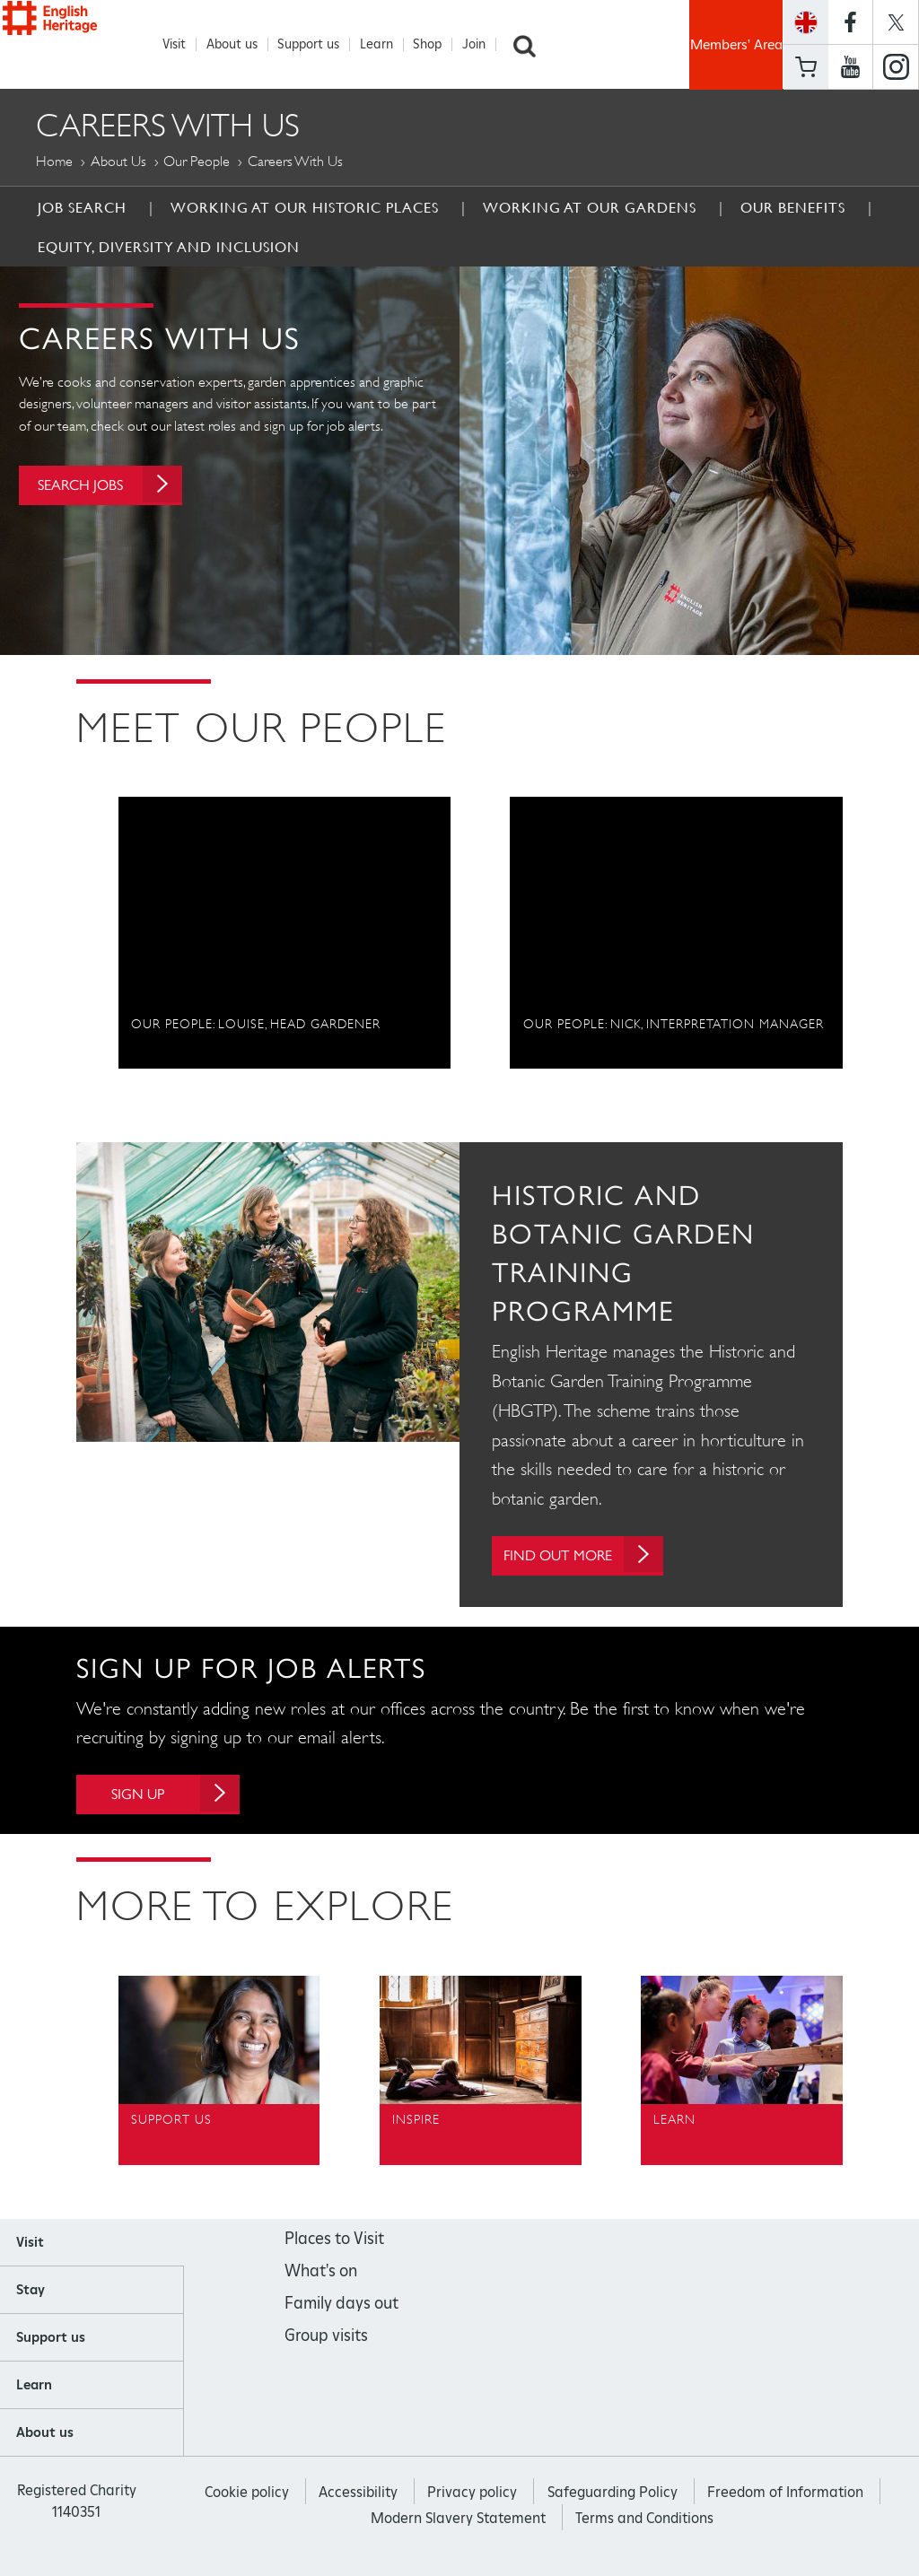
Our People (196, 161)
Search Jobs (125, 496)
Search (534, 44)
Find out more (596, 1556)
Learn (386, 44)
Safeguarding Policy (612, 2498)
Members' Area (736, 45)
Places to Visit (334, 2244)
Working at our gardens (589, 208)
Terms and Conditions (644, 2524)
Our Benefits (792, 208)
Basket (805, 67)
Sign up (191, 1798)
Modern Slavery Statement (458, 2524)
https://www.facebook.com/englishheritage (850, 22)
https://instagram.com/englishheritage (895, 67)
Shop (437, 44)
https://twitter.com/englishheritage (895, 22)
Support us (318, 44)
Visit (184, 44)
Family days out (341, 2309)
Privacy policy (472, 2498)
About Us (118, 161)
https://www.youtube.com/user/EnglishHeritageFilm (850, 67)
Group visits (326, 2341)
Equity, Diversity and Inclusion (169, 248)
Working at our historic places (305, 208)
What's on (320, 2276)
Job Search (82, 208)
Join (483, 44)
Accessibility (358, 2498)
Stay (30, 2295)
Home (54, 161)
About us (241, 44)
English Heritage (86, 41)
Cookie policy (247, 2498)
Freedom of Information (785, 2498)
